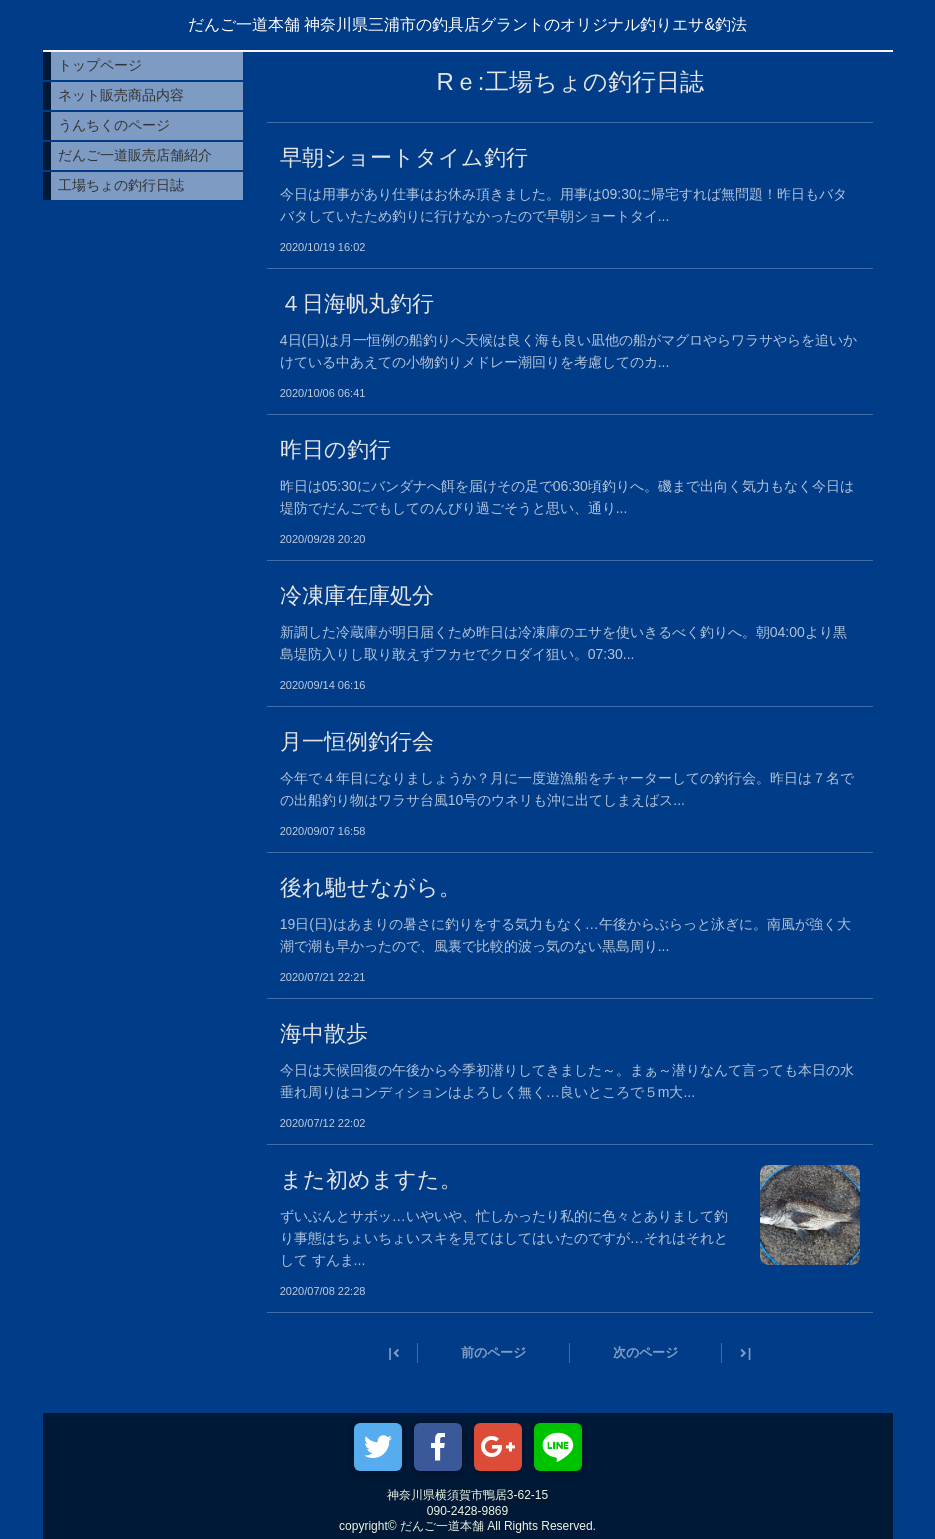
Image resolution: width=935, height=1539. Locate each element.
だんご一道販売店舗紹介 (135, 155)
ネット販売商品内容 (121, 95)
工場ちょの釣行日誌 (121, 185)
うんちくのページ (114, 125)
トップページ (100, 65)
